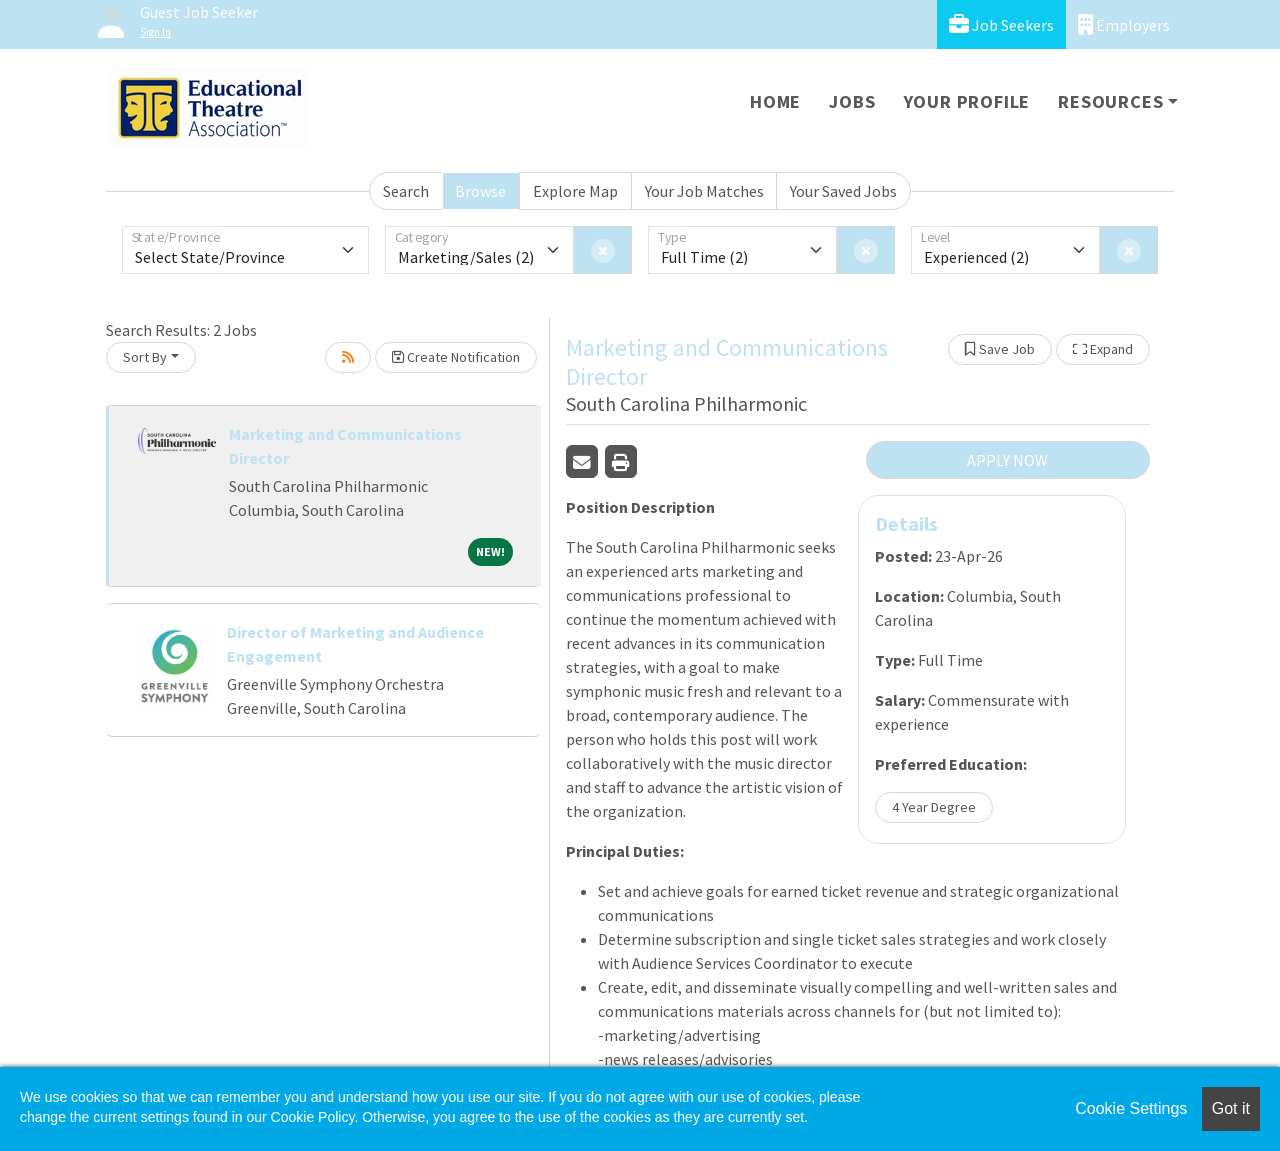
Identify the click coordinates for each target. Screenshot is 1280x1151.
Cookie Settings (1131, 1108)
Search (406, 191)
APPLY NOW (1007, 460)
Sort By (145, 357)
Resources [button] (1110, 101)
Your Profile (967, 101)
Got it (1231, 1108)
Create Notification (456, 357)
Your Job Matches (704, 191)
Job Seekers (1001, 24)
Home (775, 101)
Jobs (852, 101)
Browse (480, 191)
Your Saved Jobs (843, 191)
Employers (1124, 24)
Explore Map (575, 191)
